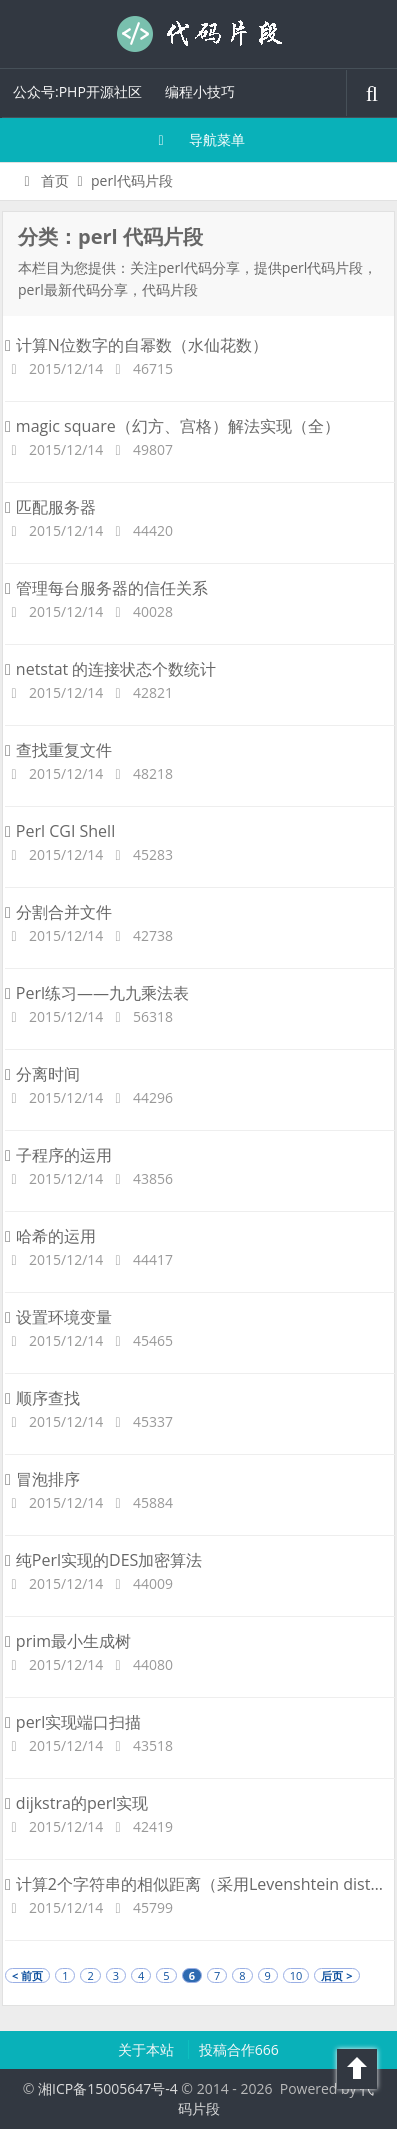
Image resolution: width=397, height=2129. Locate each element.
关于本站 (148, 2049)
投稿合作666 (239, 2049)
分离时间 (42, 1074)
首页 (43, 180)
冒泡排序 (42, 1479)
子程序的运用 (58, 1155)
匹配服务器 (50, 507)
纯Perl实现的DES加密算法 (103, 1560)
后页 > (336, 1975)
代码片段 (199, 34)
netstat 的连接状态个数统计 (110, 669)
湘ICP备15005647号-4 (108, 2088)
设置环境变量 (58, 1317)
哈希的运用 (50, 1236)
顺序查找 (42, 1398)
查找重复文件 (58, 750)
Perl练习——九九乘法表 (97, 993)
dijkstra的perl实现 (76, 1803)
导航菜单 (198, 139)
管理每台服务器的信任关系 (106, 588)
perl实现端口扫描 (73, 1722)
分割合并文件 (58, 912)
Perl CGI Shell (60, 831)
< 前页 (27, 1975)
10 (296, 1975)
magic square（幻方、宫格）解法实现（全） (172, 426)
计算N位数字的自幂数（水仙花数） (136, 345)
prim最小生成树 (68, 1641)
